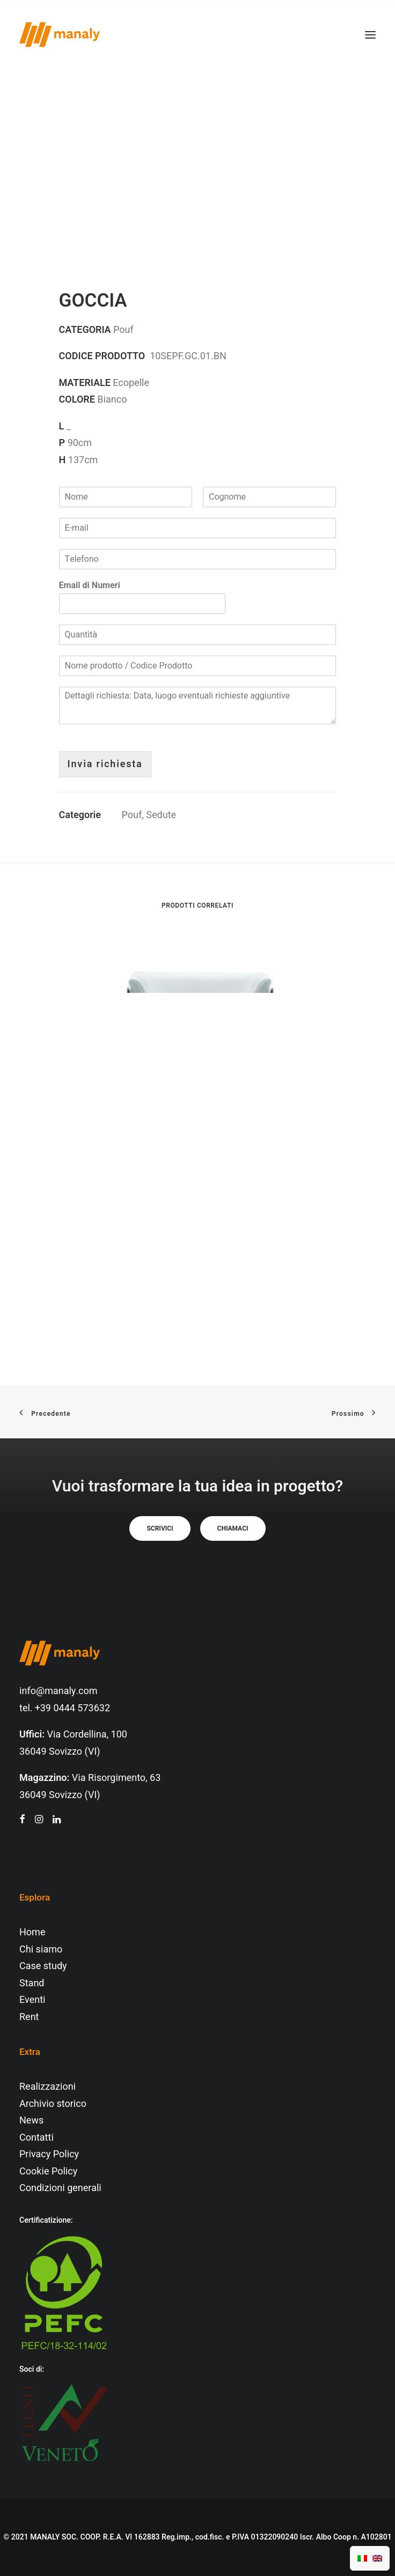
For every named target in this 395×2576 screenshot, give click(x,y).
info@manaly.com (58, 1691)
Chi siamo (40, 1949)
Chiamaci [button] (232, 1528)
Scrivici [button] (160, 1528)
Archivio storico (52, 2104)
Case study (43, 1966)
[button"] (22, 1820)
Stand (31, 1983)
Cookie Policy (48, 2171)
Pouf (132, 815)
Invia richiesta (105, 764)
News (31, 2120)
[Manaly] (59, 34)
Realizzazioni (47, 2087)
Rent (29, 2017)
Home (32, 1932)
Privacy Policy (49, 2154)
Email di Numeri (89, 585)
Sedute (161, 815)
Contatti (36, 2137)
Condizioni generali (60, 2188)
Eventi (32, 2000)
